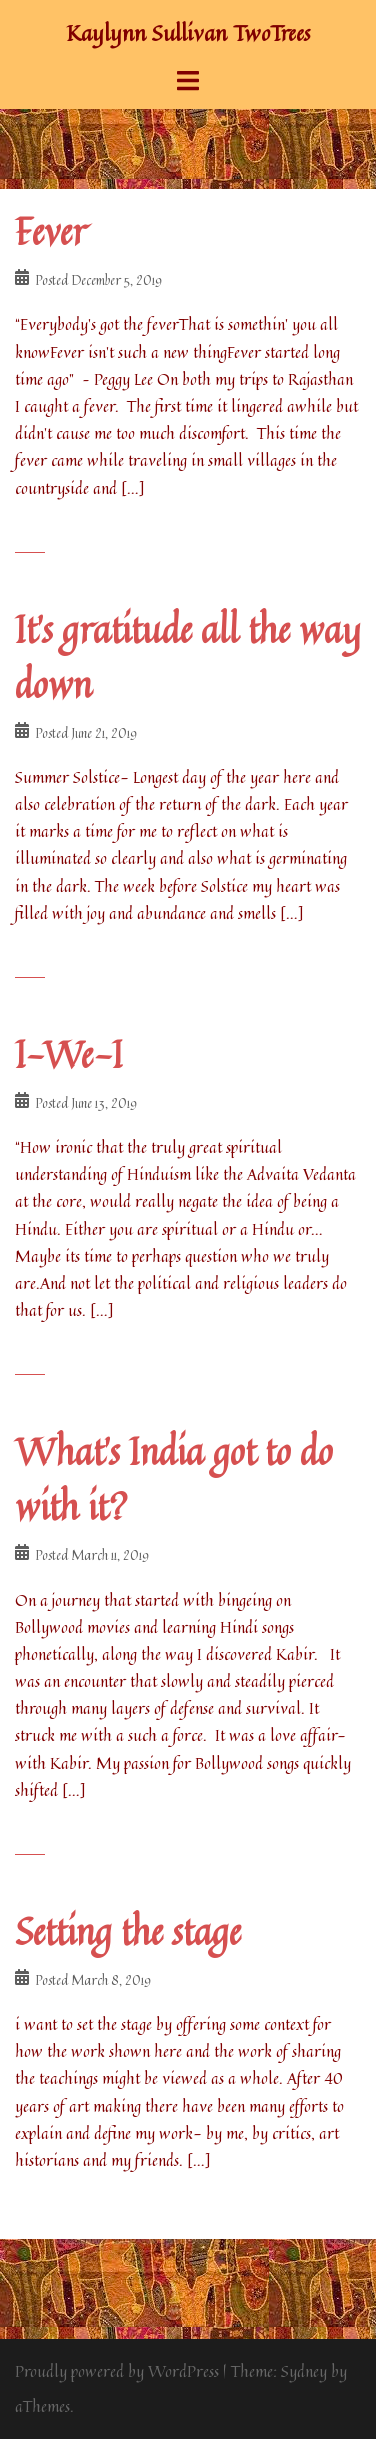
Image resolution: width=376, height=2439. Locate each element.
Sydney (304, 2371)
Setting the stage (128, 1931)
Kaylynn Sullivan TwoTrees (188, 33)
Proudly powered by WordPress (117, 2371)
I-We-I (69, 1054)
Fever (50, 231)
